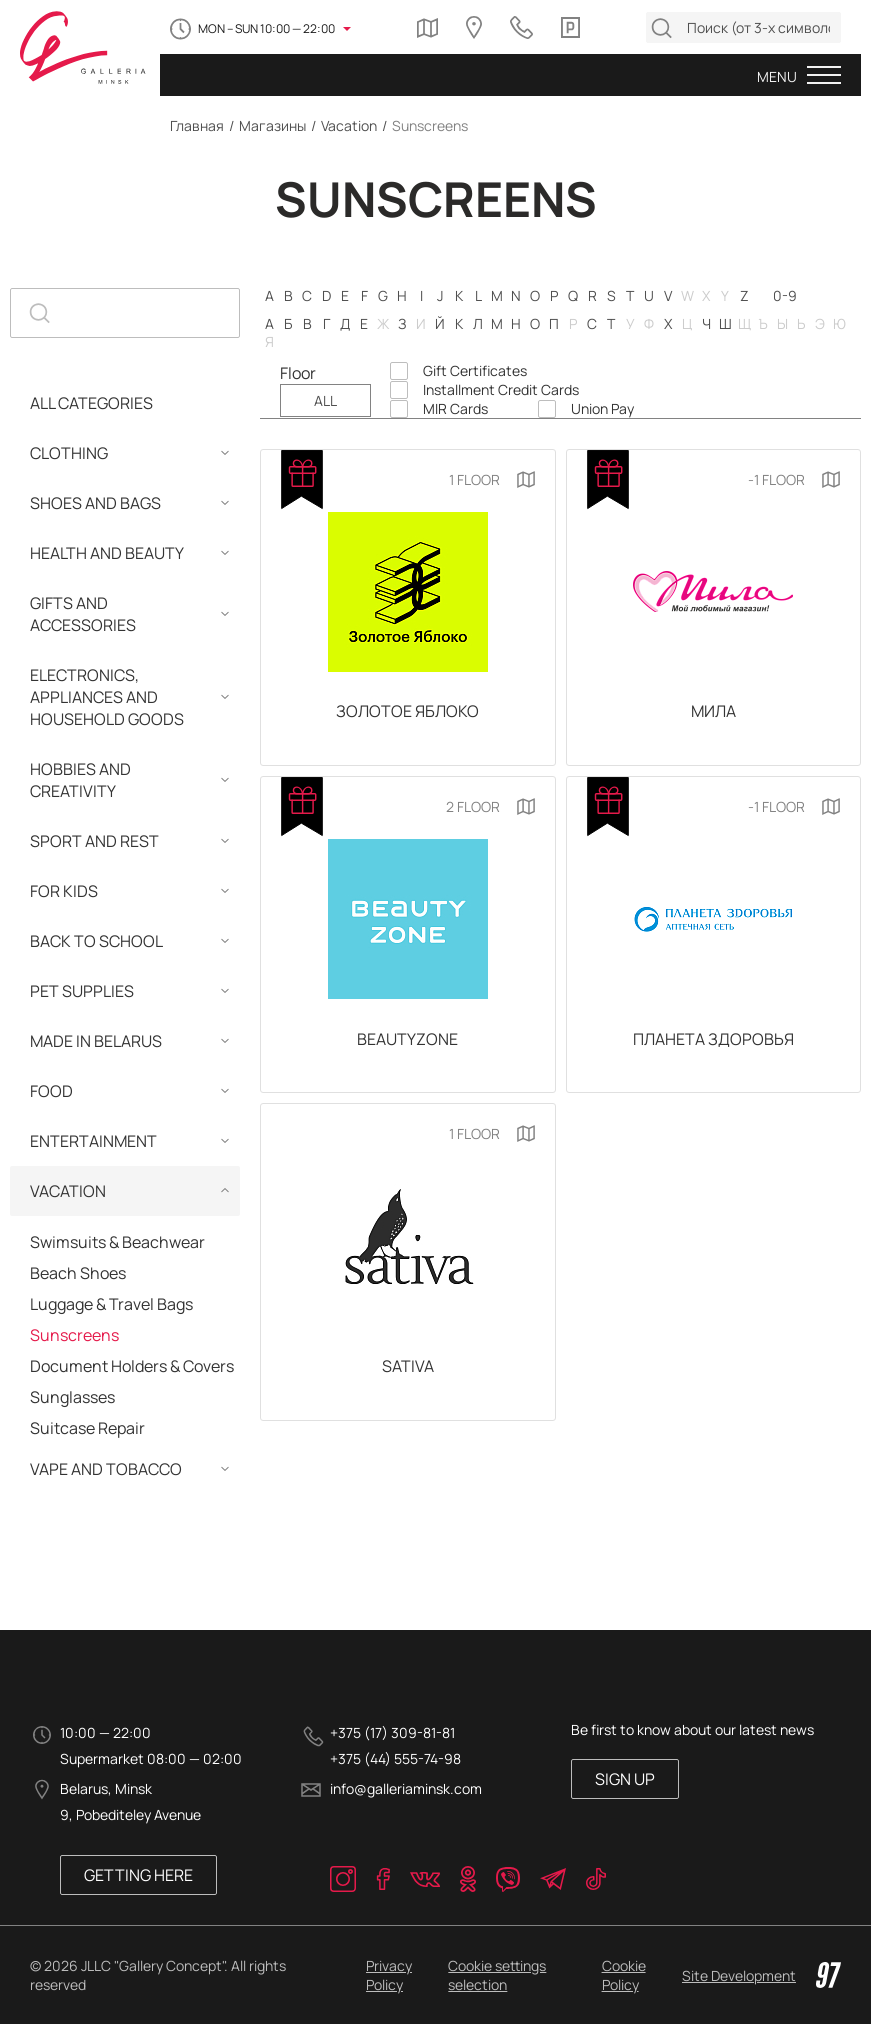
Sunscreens (74, 1335)
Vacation (349, 125)
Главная (197, 125)
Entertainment (93, 1141)
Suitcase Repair (87, 1428)
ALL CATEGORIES (91, 403)
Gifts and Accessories (83, 614)
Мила (713, 711)
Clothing (69, 453)
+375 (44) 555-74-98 (395, 1758)
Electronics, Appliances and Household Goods (107, 697)
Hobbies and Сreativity (80, 780)
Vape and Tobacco (106, 1469)
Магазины (272, 125)
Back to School (96, 941)
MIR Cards (455, 409)
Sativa (408, 1366)
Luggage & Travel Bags (111, 1304)
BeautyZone (407, 1039)
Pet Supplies (82, 991)
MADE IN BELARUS (96, 1041)
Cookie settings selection (497, 1975)
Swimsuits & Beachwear (117, 1242)
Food (51, 1091)
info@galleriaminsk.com (406, 1788)
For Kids (64, 891)
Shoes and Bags (95, 503)
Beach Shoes (78, 1273)
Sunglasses (72, 1397)
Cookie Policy (624, 1975)
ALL (325, 400)
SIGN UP (625, 1779)
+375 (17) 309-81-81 (392, 1732)
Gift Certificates (475, 371)
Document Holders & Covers (132, 1366)
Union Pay (602, 409)
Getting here (138, 1875)
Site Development (761, 1975)
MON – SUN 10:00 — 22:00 (266, 28)
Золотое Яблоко (407, 711)
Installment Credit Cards (501, 390)
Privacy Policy (389, 1975)
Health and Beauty (107, 553)
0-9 (785, 296)
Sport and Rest (94, 841)
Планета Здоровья (713, 1039)
